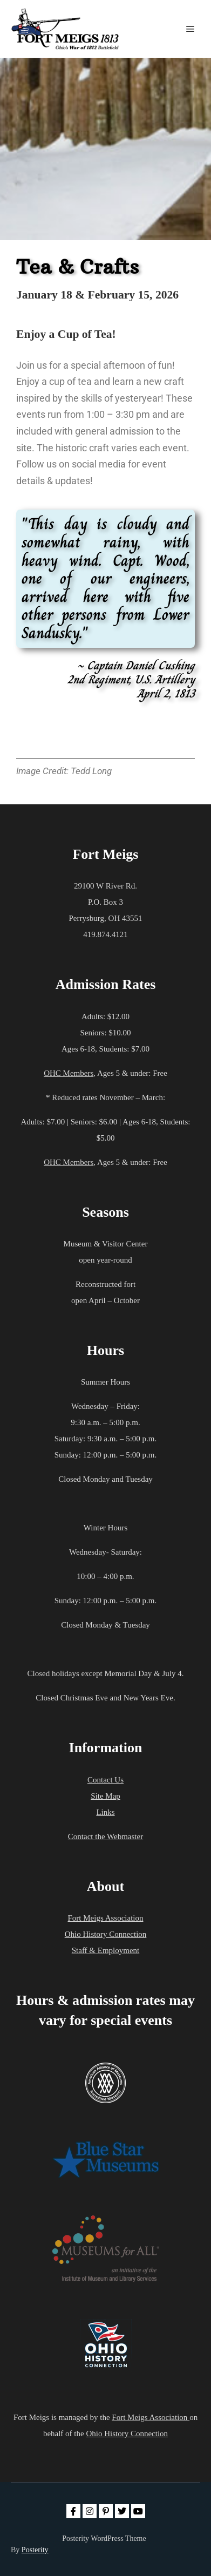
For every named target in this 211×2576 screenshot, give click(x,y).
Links (105, 1812)
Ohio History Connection (106, 1934)
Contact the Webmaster (105, 1836)
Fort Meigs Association (105, 1918)
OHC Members (68, 1073)
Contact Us (105, 1779)
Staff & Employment (106, 1950)
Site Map (105, 1796)
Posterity (35, 2550)
